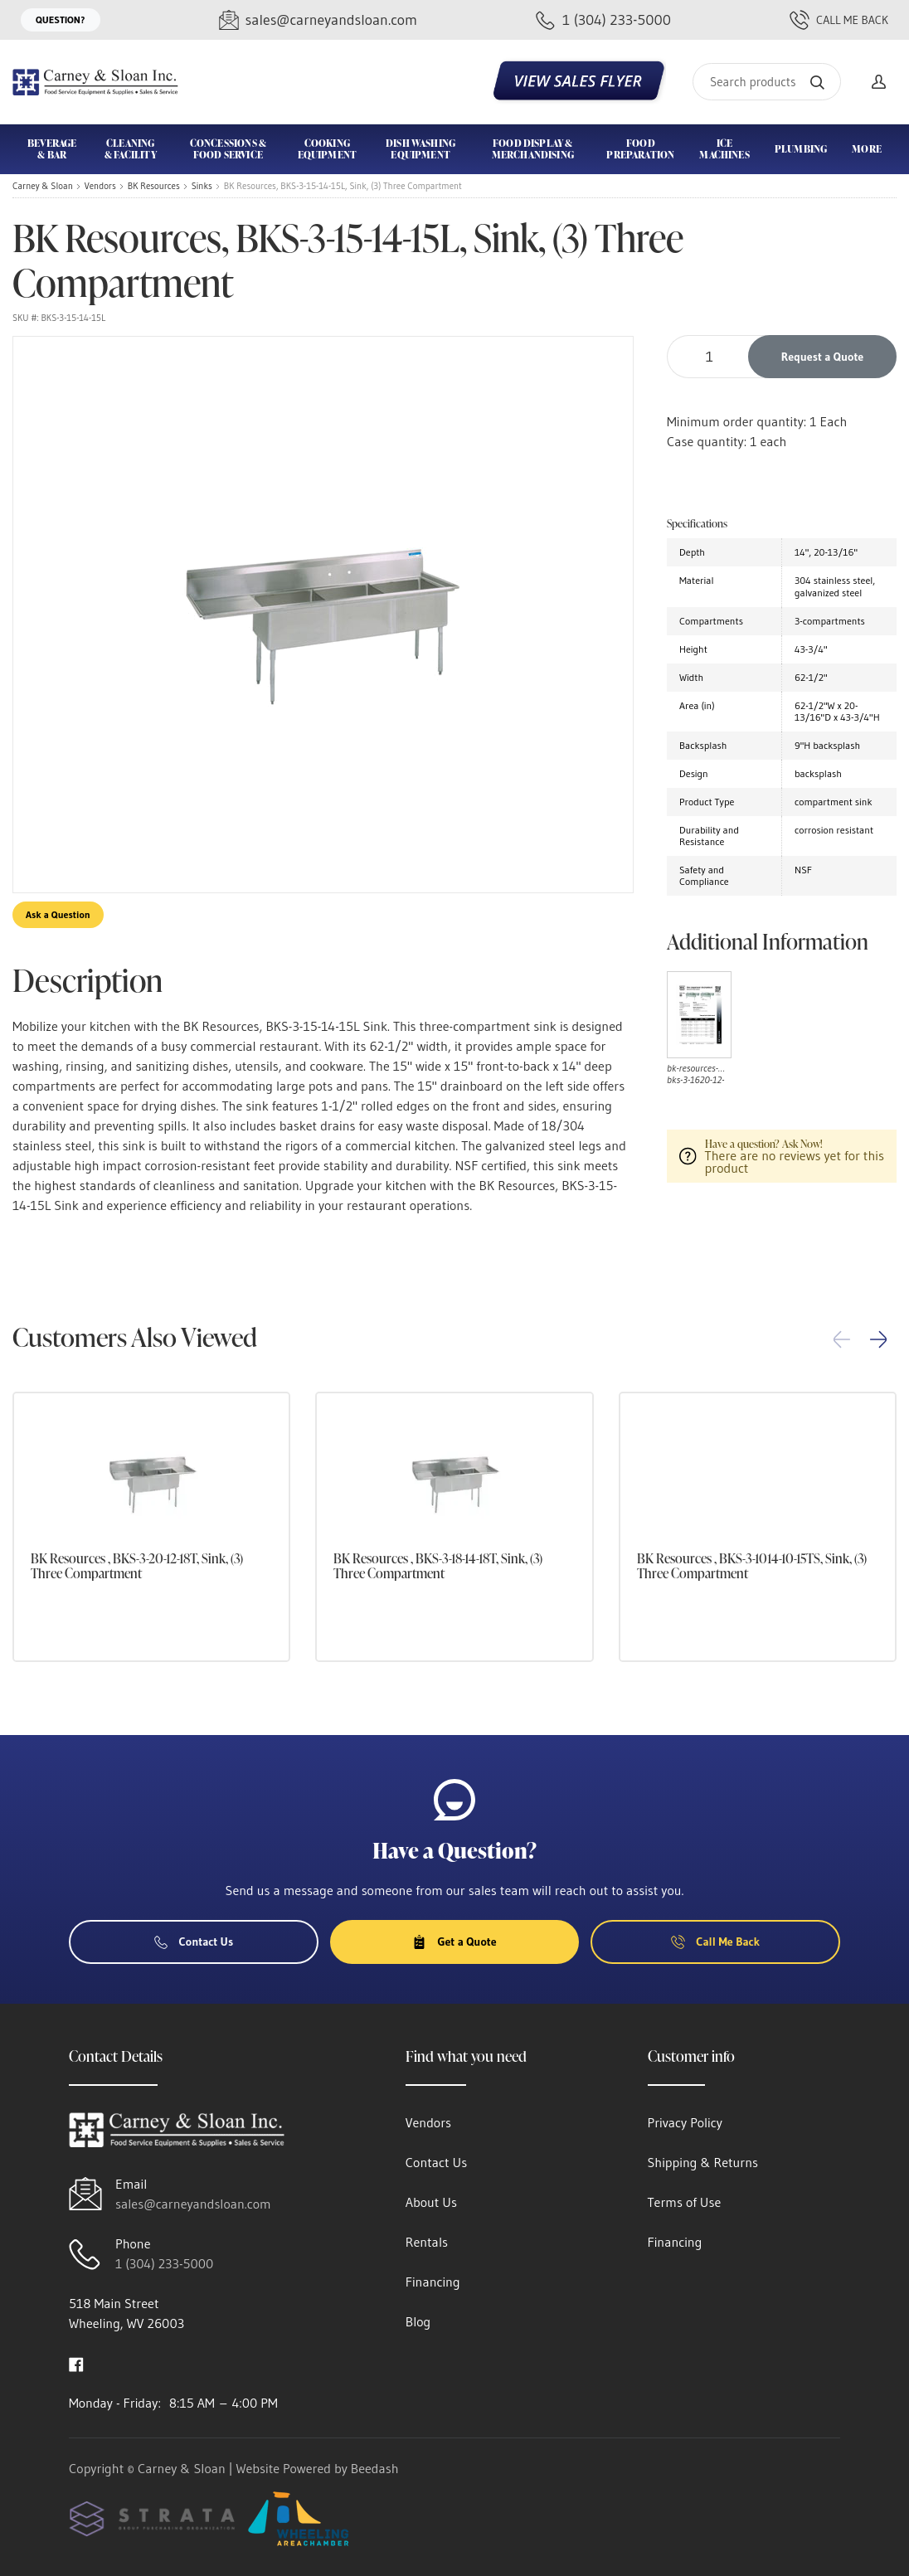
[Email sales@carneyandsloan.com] (318, 20)
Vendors (100, 186)
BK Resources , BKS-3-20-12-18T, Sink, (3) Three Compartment (137, 1566)
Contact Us (194, 1941)
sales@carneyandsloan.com (193, 2203)
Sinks (202, 186)
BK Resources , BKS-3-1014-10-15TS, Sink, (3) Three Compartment (752, 1566)
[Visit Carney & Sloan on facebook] (76, 2363)
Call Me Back (839, 20)
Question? (60, 19)
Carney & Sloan (42, 186)
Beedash (375, 2468)
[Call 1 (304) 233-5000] (603, 20)
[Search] (767, 81)
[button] (878, 1339)
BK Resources (154, 186)
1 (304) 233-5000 (164, 2263)
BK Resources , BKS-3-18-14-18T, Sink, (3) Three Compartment (437, 1566)
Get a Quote (454, 1941)
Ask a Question (58, 914)
